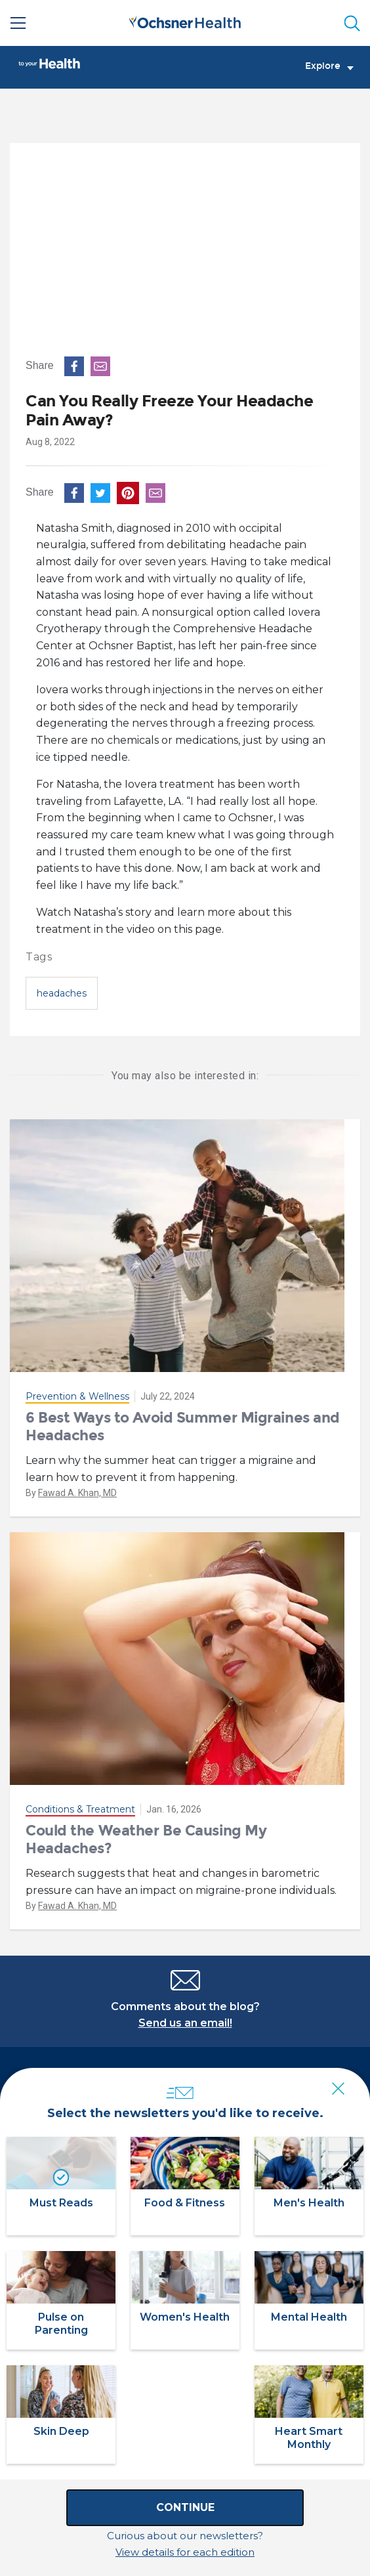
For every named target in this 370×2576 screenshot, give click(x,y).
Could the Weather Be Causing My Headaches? (146, 1839)
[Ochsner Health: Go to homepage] (185, 20)
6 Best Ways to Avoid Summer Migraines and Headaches (183, 1426)
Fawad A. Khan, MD (77, 1493)
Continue (185, 2507)
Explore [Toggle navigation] (329, 66)
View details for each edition (185, 2552)
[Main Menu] (18, 23)
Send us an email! (185, 2023)
